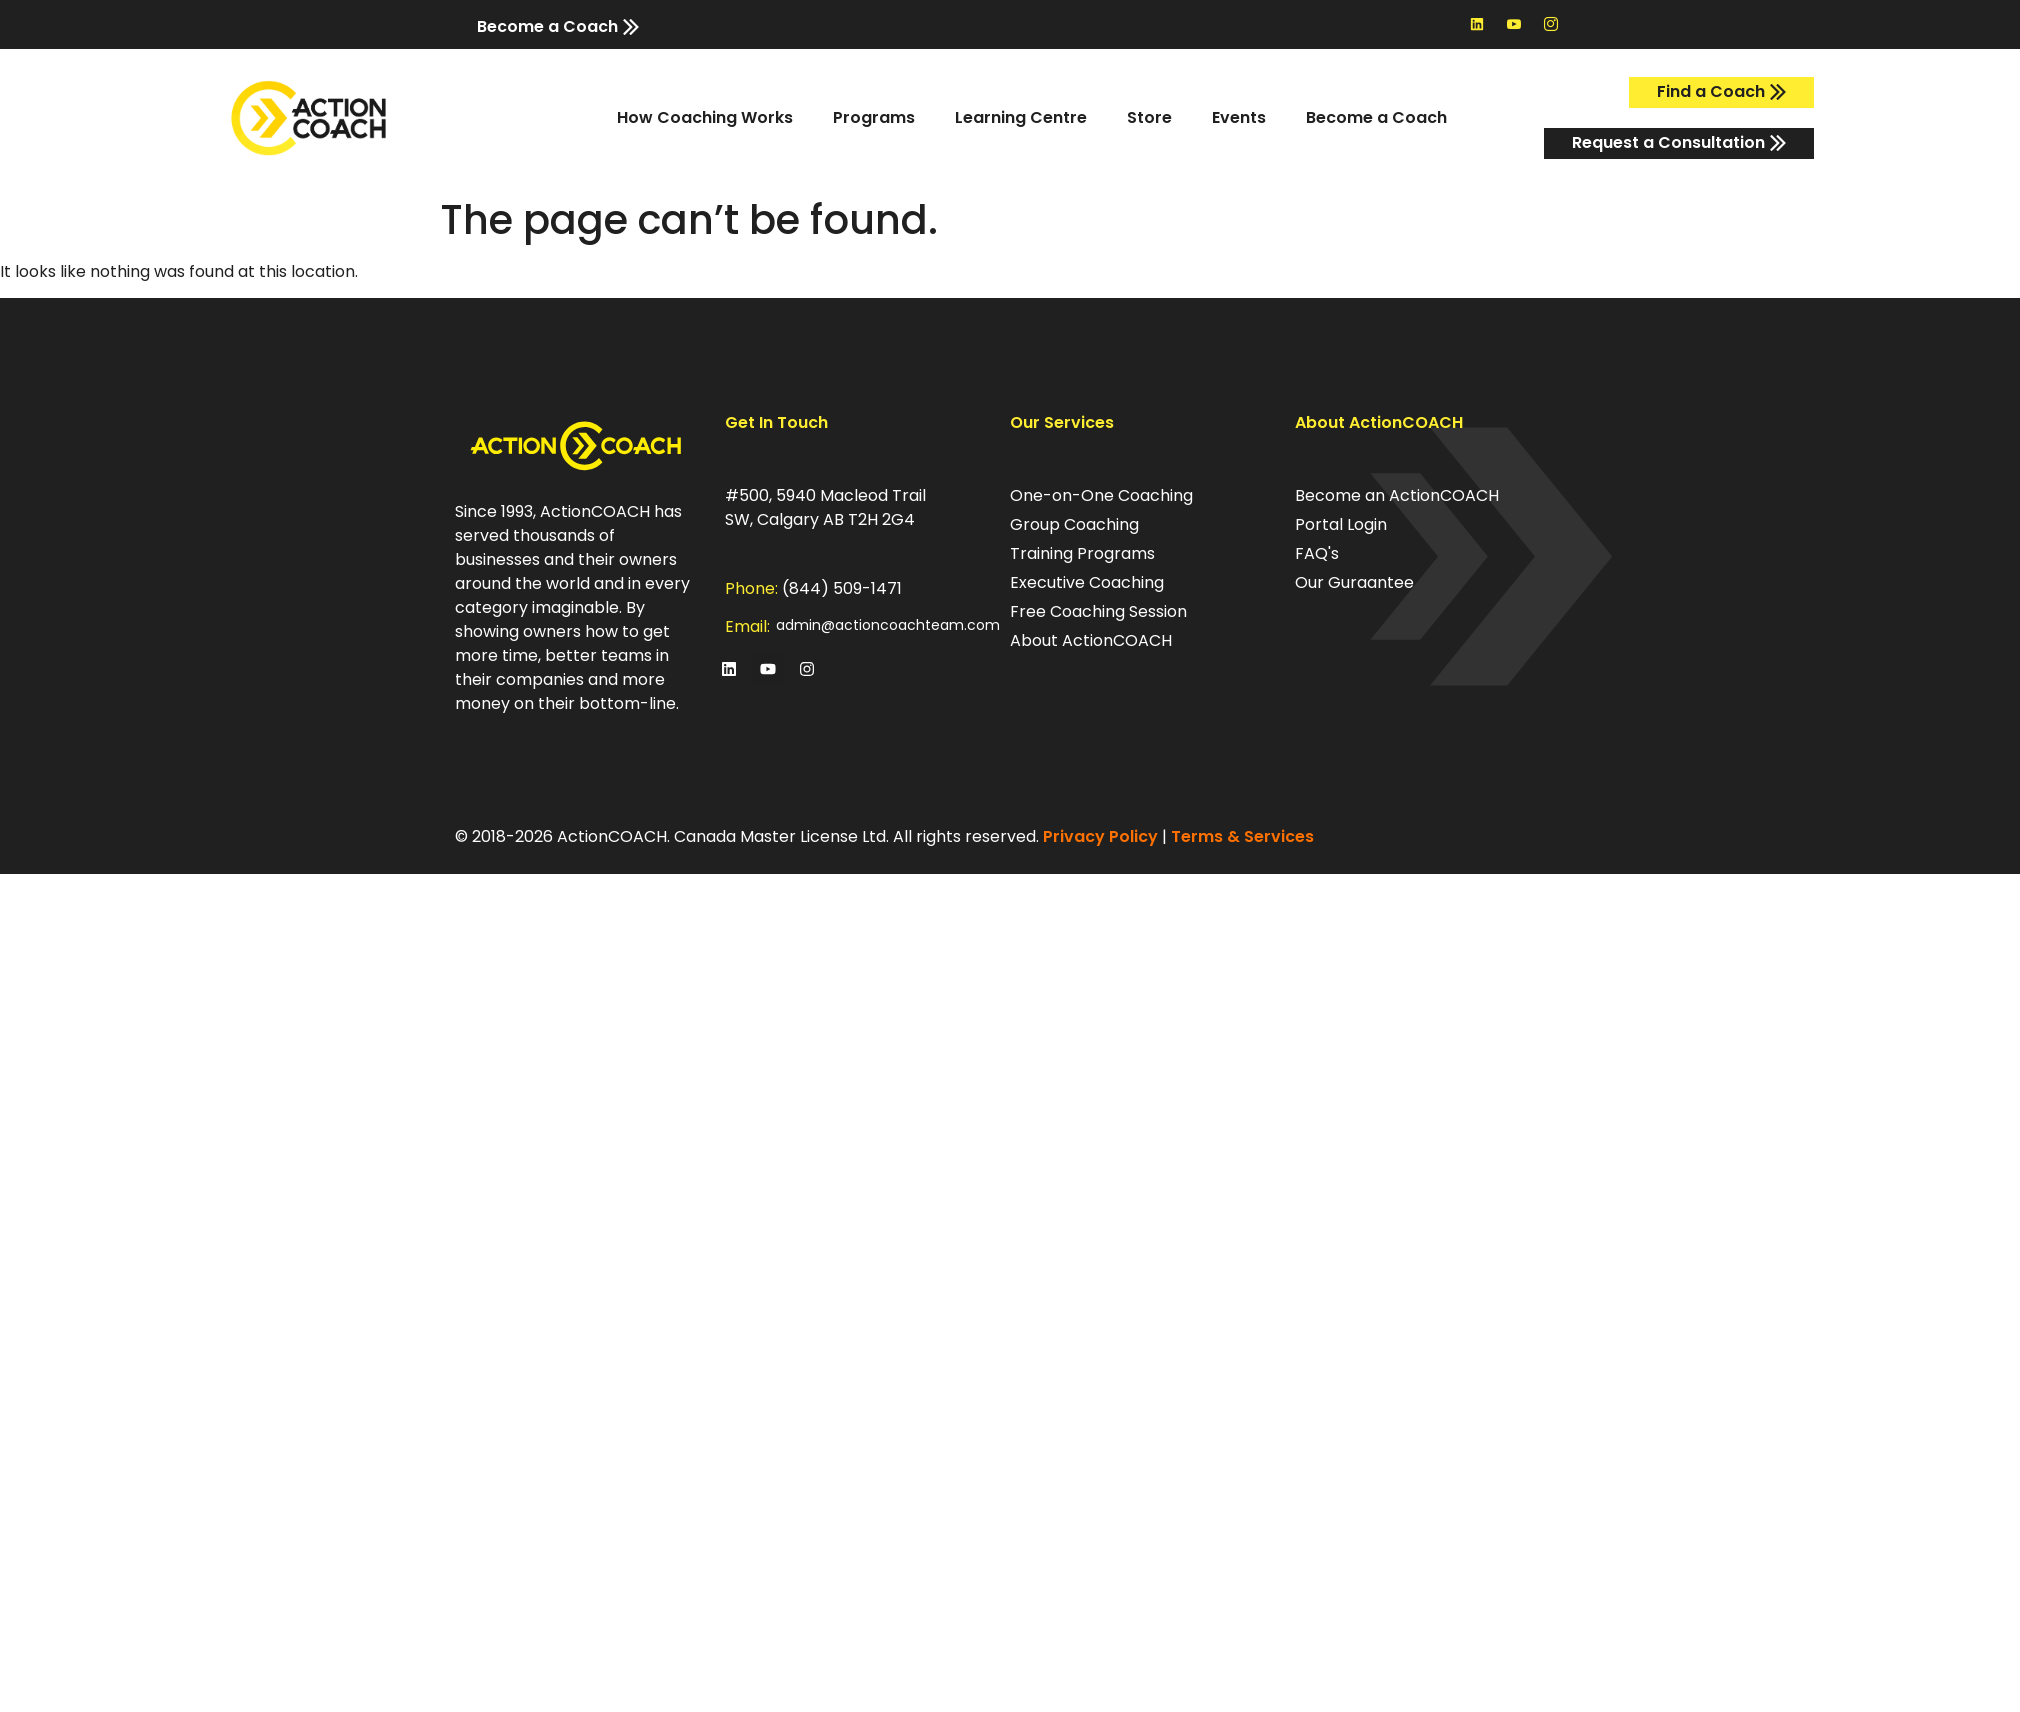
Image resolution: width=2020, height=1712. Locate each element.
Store (1149, 117)
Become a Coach (1376, 117)
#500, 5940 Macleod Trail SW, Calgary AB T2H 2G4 (825, 507)
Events (1239, 117)
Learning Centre (1021, 117)
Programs (874, 117)
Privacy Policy (1100, 836)
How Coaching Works (705, 117)
